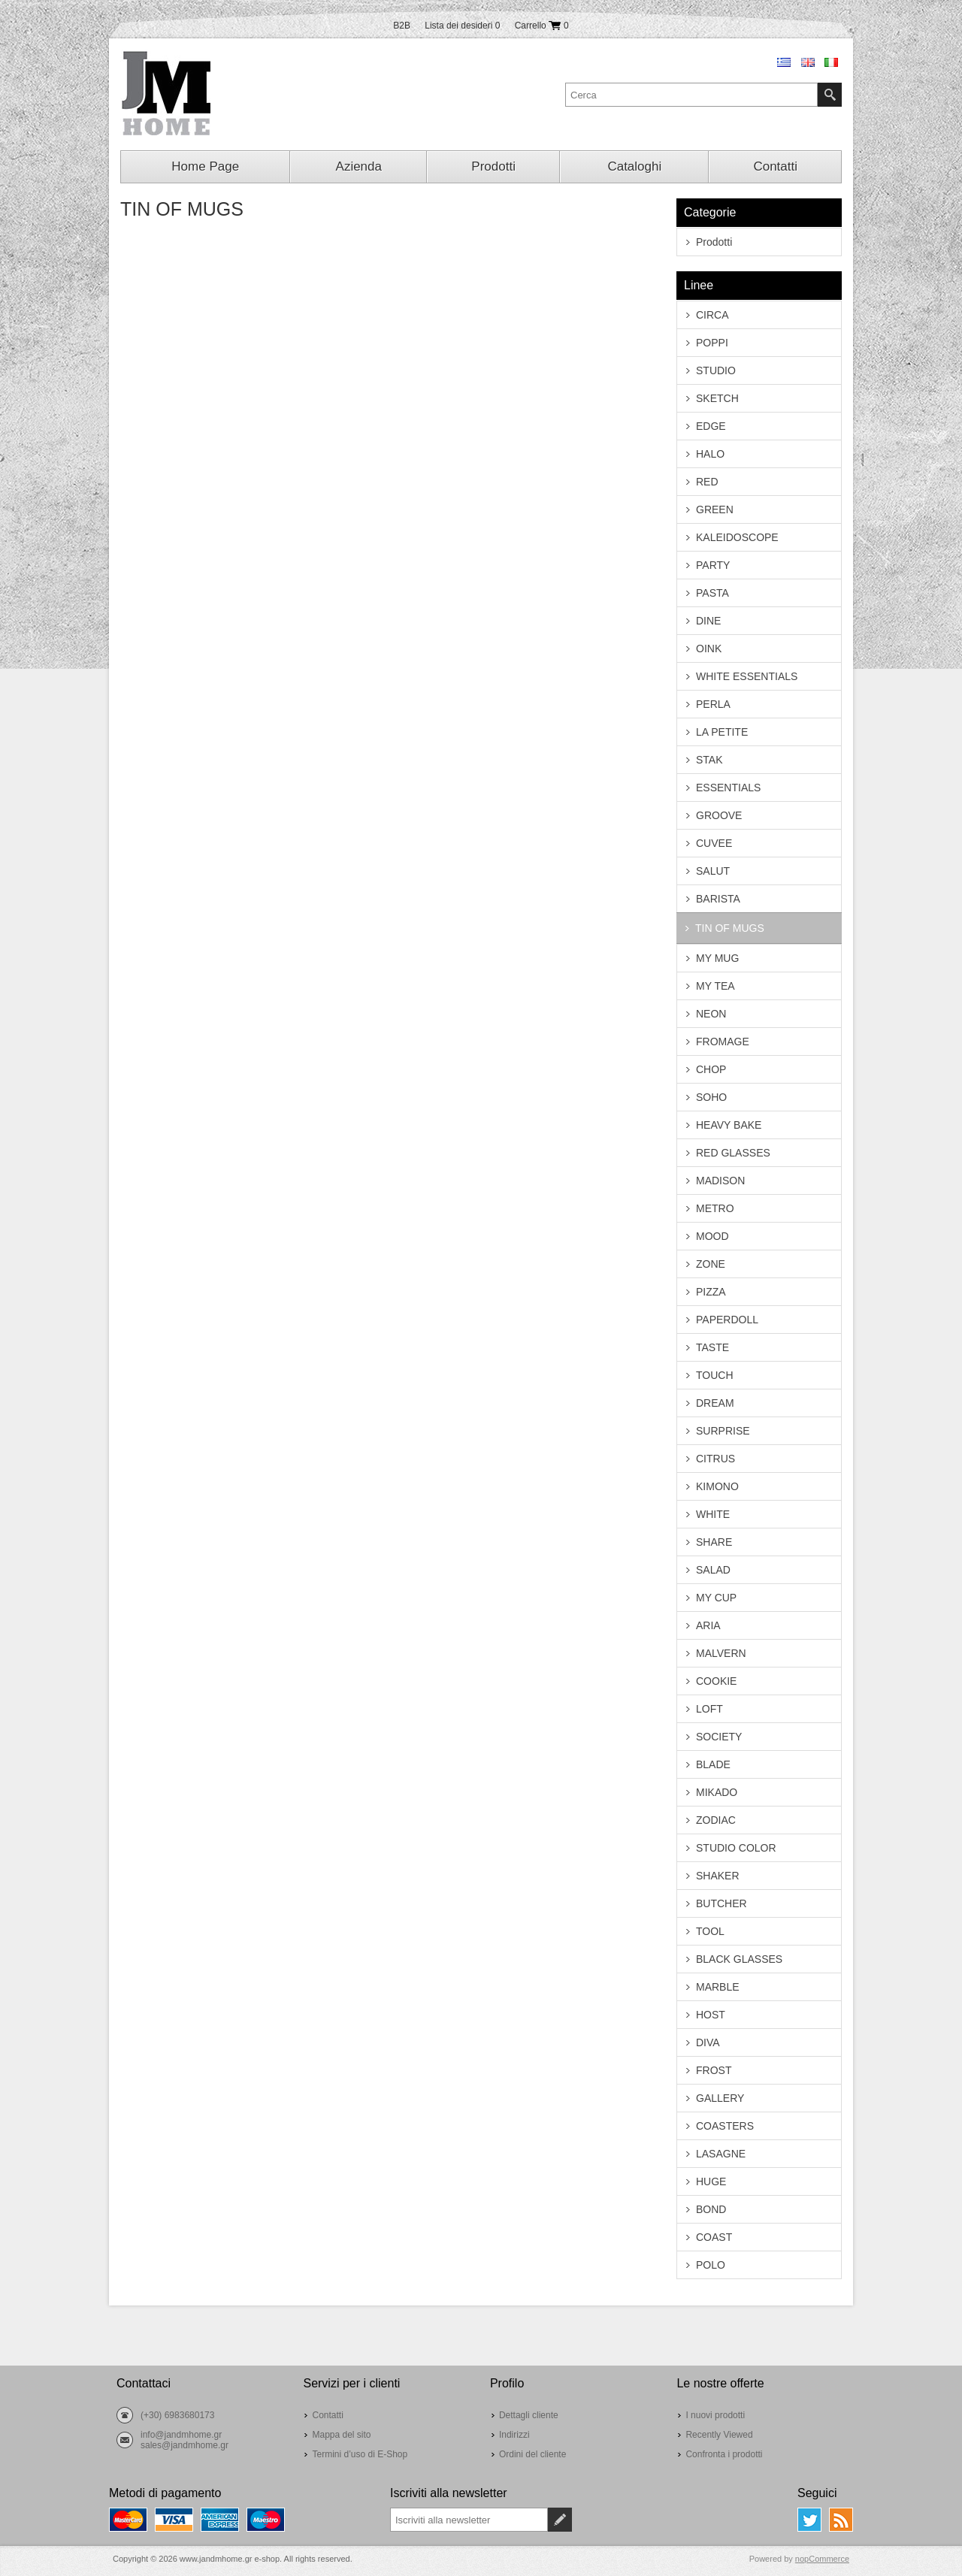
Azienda (359, 166)
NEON (711, 1014)
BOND (711, 2209)
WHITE (713, 1514)
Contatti (775, 166)
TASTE (712, 1347)
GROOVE (719, 815)
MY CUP (716, 1598)
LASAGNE (721, 2154)
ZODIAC (716, 1820)
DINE (708, 621)
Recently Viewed (718, 2434)
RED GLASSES (733, 1153)
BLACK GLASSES (739, 1959)
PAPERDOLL (727, 1320)
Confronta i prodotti (723, 2454)
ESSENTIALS (728, 788)
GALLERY (720, 2098)
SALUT (713, 871)
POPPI (712, 343)
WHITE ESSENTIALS (746, 676)
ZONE (710, 1264)
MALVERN (721, 1653)
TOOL (710, 1931)
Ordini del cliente (532, 2454)
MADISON (720, 1181)
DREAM (715, 1403)
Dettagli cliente (528, 2415)
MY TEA (715, 986)
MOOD (712, 1236)
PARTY (713, 565)
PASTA (712, 593)
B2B (401, 25)
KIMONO (717, 1486)
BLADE (713, 1764)
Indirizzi (514, 2434)
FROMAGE (722, 1042)
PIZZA (711, 1292)
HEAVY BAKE (728, 1125)
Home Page (205, 166)
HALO (710, 454)
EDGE (711, 426)
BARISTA (718, 899)
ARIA (708, 1625)
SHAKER (718, 1876)
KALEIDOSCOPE (737, 537)
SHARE (714, 1542)
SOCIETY (719, 1737)
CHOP (711, 1069)
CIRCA (712, 315)
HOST (710, 2015)
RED (707, 482)
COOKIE (716, 1681)
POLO (710, 2265)
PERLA (713, 704)
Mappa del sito (341, 2434)
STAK (709, 760)
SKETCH (717, 398)
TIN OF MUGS (729, 928)
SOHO (711, 1097)
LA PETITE (722, 732)
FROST (713, 2070)
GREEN (715, 509)
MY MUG (717, 958)
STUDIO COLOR (736, 1848)
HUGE (711, 2181)
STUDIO (716, 370)
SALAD (713, 1570)
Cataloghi (634, 166)
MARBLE (718, 1987)
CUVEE (714, 843)
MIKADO (716, 1792)
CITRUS (715, 1459)
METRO (715, 1208)
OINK (709, 648)
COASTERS (725, 2126)
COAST (714, 2237)
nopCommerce (822, 2558)
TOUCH (715, 1375)
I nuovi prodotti (715, 2415)
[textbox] (691, 95)
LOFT (709, 1709)
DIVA (708, 2042)
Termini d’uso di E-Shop (359, 2454)
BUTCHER (721, 1903)
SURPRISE (723, 1431)
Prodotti (493, 166)
